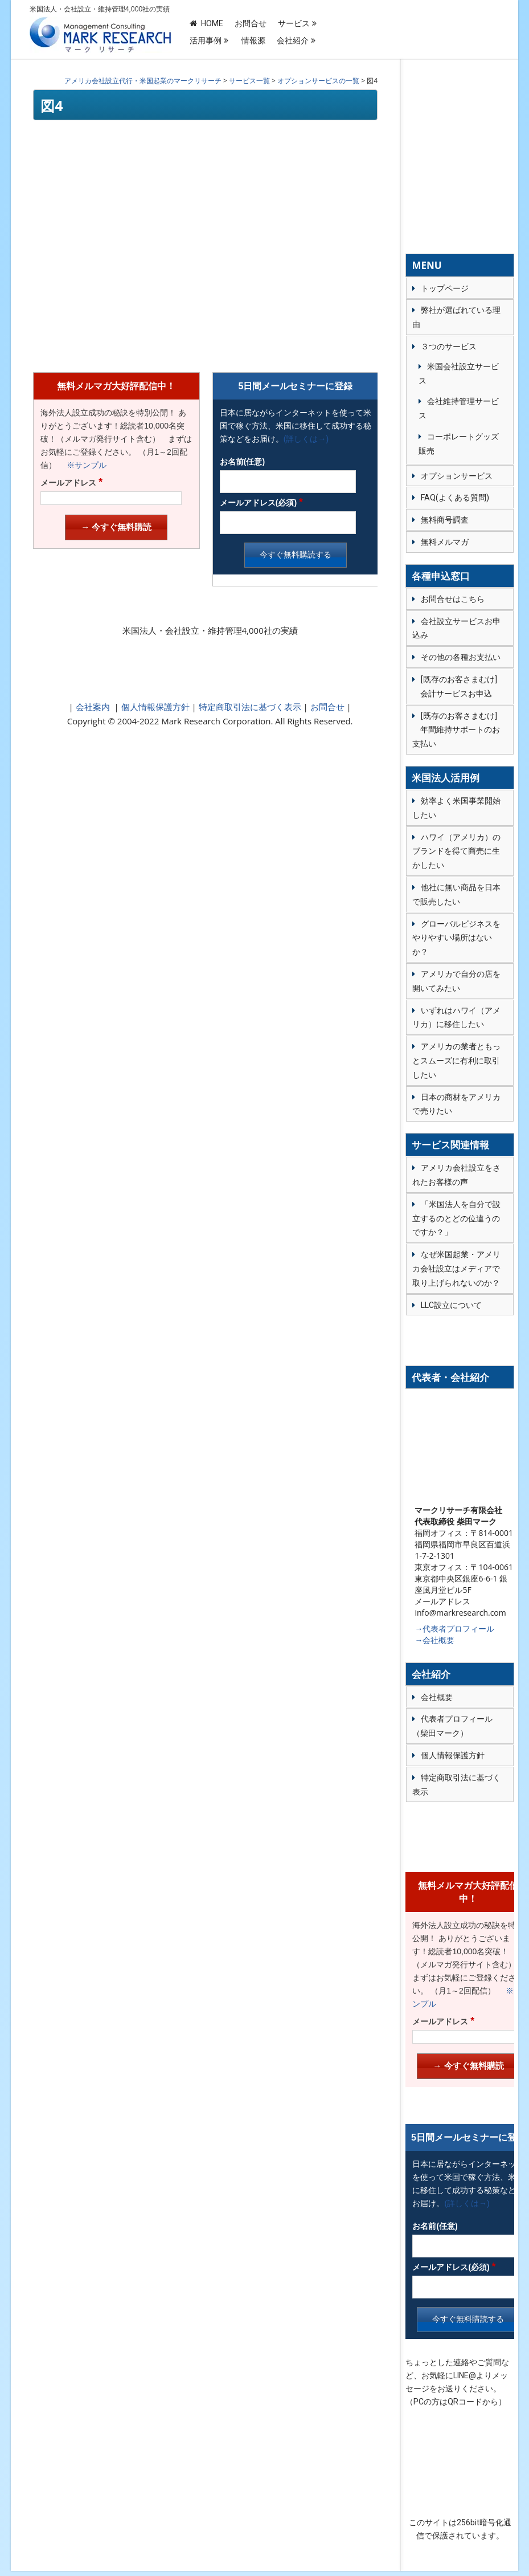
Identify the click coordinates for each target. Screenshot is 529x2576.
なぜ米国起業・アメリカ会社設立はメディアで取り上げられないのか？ (456, 1268)
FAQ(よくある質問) (455, 497)
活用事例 (206, 40)
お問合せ (250, 23)
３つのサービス (449, 346)
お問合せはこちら (453, 599)
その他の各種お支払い (461, 657)
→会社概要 (434, 1640)
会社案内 (93, 706)
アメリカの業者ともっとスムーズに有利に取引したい (456, 1060)
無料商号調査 (445, 519)
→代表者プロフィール (454, 1628)
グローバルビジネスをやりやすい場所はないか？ (456, 938)
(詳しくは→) (306, 438)
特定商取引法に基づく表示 (248, 706)
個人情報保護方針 (154, 706)
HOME (206, 23)
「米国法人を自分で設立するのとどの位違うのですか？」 (456, 1218)
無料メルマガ (445, 542)
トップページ (445, 288)
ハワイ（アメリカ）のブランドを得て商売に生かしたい (456, 851)
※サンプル (82, 465)
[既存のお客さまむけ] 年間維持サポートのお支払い (456, 730)
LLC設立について (451, 1305)
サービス (294, 23)
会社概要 (437, 1697)
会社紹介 (293, 40)
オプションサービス (457, 475)
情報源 (253, 40)
